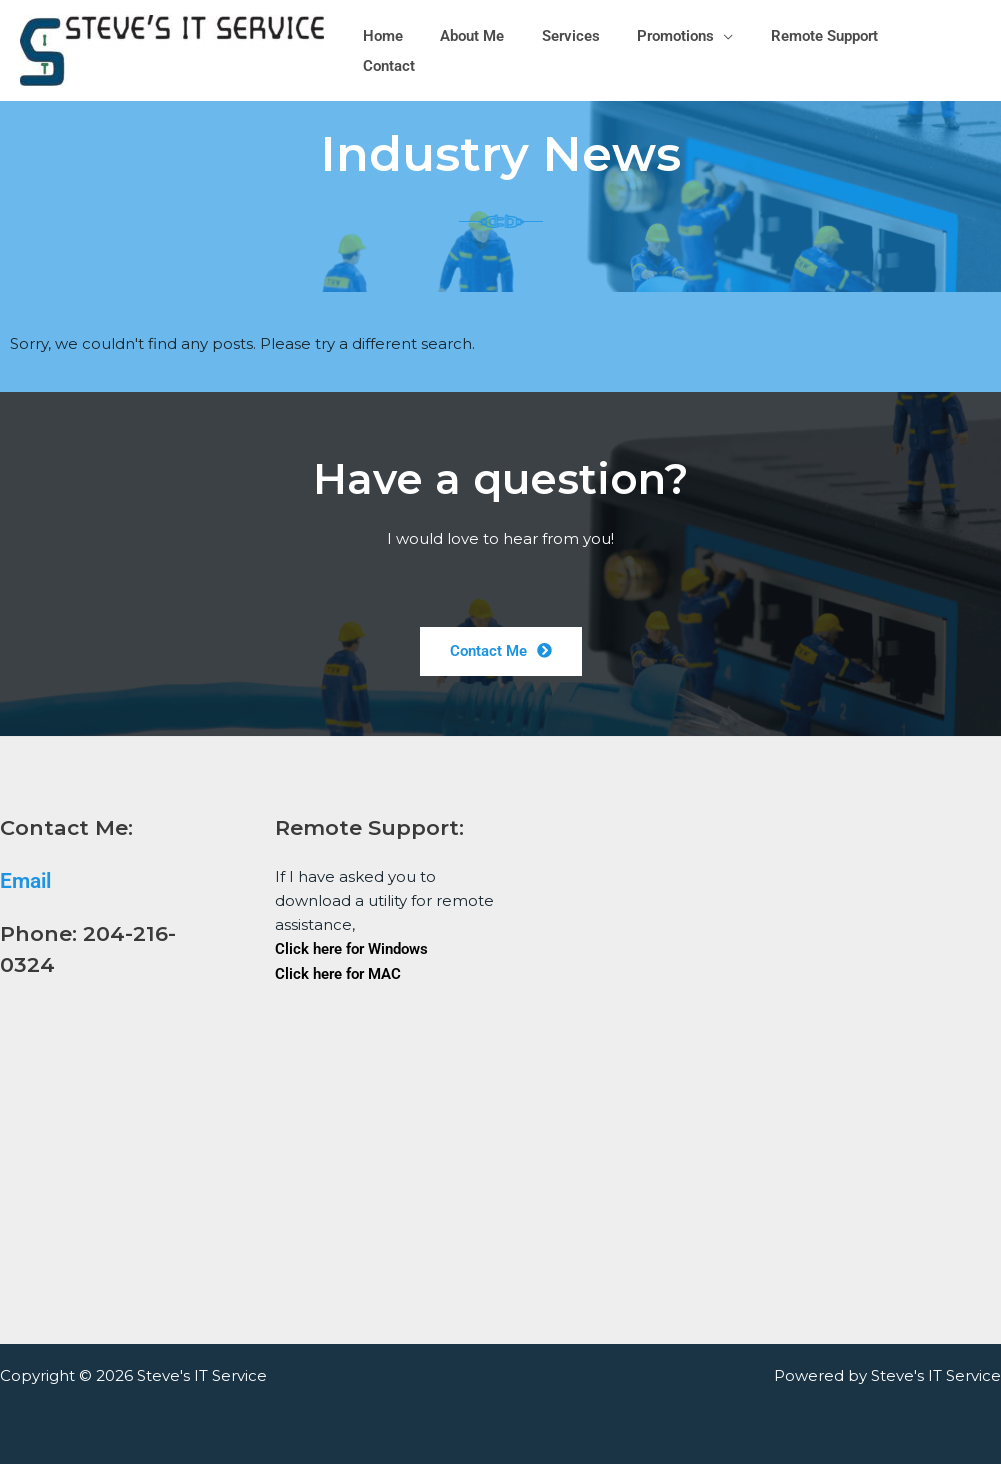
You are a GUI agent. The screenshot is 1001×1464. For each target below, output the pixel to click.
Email (25, 881)
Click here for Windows (351, 949)
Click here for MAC (338, 973)
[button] (727, 51)
